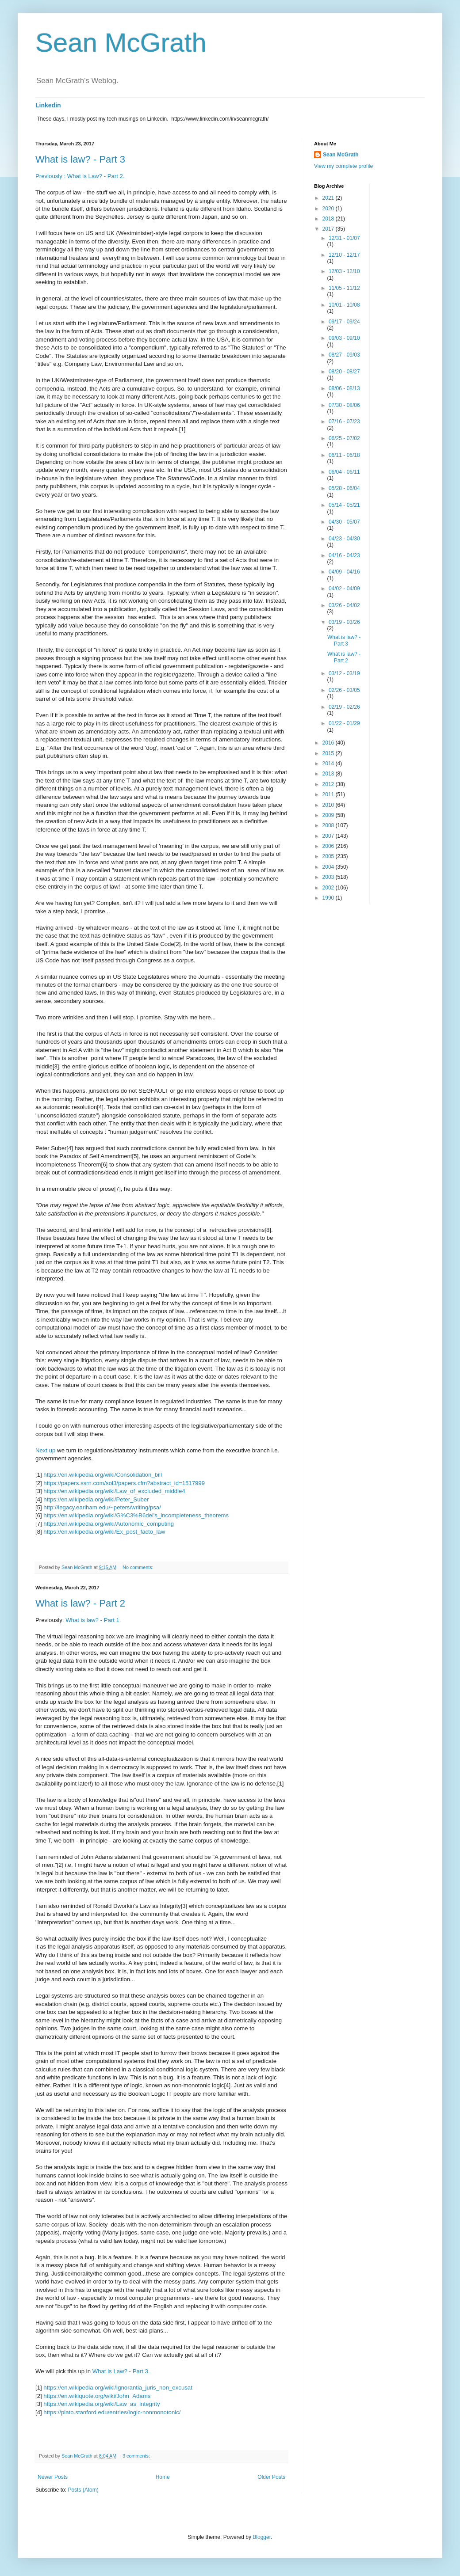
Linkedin (48, 105)
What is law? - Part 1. (93, 1620)
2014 (329, 763)
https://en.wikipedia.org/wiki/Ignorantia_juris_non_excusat (117, 2387)
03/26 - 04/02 (344, 605)
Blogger (262, 2537)
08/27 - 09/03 (344, 355)
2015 (329, 753)
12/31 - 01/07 (344, 238)
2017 (329, 229)
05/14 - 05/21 (344, 505)
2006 (329, 846)
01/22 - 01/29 (344, 723)
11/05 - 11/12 (344, 288)
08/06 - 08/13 (344, 388)
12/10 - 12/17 (344, 255)
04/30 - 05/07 (344, 522)
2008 (329, 825)
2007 (329, 836)
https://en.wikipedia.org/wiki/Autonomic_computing (108, 1523)
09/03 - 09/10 (344, 338)
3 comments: (137, 2455)
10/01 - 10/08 (344, 305)
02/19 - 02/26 (344, 707)
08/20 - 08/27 (344, 372)
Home (163, 2477)
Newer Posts (53, 2477)
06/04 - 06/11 (344, 472)
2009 (329, 815)
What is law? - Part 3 (80, 159)
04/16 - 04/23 (344, 555)
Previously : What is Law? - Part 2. (80, 176)
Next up (45, 1450)
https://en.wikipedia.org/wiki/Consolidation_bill (102, 1474)
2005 (329, 856)
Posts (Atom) (83, 2490)
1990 (329, 898)
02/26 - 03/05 (344, 690)
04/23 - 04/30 (344, 539)
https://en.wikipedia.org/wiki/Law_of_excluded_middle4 (114, 1491)
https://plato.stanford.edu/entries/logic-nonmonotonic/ (111, 2412)
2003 (329, 877)
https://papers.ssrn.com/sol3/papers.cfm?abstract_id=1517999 (124, 1483)
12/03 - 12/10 (344, 271)
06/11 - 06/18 (344, 455)
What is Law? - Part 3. (121, 2371)
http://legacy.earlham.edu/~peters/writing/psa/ (102, 1507)
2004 (329, 867)
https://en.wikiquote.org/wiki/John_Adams (96, 2396)
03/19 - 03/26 (344, 622)
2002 (329, 888)
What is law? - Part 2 (80, 1603)
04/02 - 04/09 (344, 588)
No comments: (139, 1567)
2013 (329, 774)
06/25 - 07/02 (344, 438)
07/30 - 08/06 (344, 405)
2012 (329, 784)
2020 (329, 208)
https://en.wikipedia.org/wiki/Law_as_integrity (101, 2404)
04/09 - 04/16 (344, 572)
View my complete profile (343, 166)
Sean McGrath (121, 42)
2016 (329, 743)
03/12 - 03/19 (344, 673)
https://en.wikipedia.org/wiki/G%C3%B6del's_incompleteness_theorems (136, 1515)
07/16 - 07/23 (344, 421)
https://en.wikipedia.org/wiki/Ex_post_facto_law (104, 1531)
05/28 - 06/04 (344, 488)
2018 (329, 219)
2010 (329, 805)
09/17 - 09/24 (344, 322)
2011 (329, 794)
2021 (329, 198)
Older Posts (271, 2477)
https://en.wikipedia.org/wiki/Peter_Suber (96, 1499)
